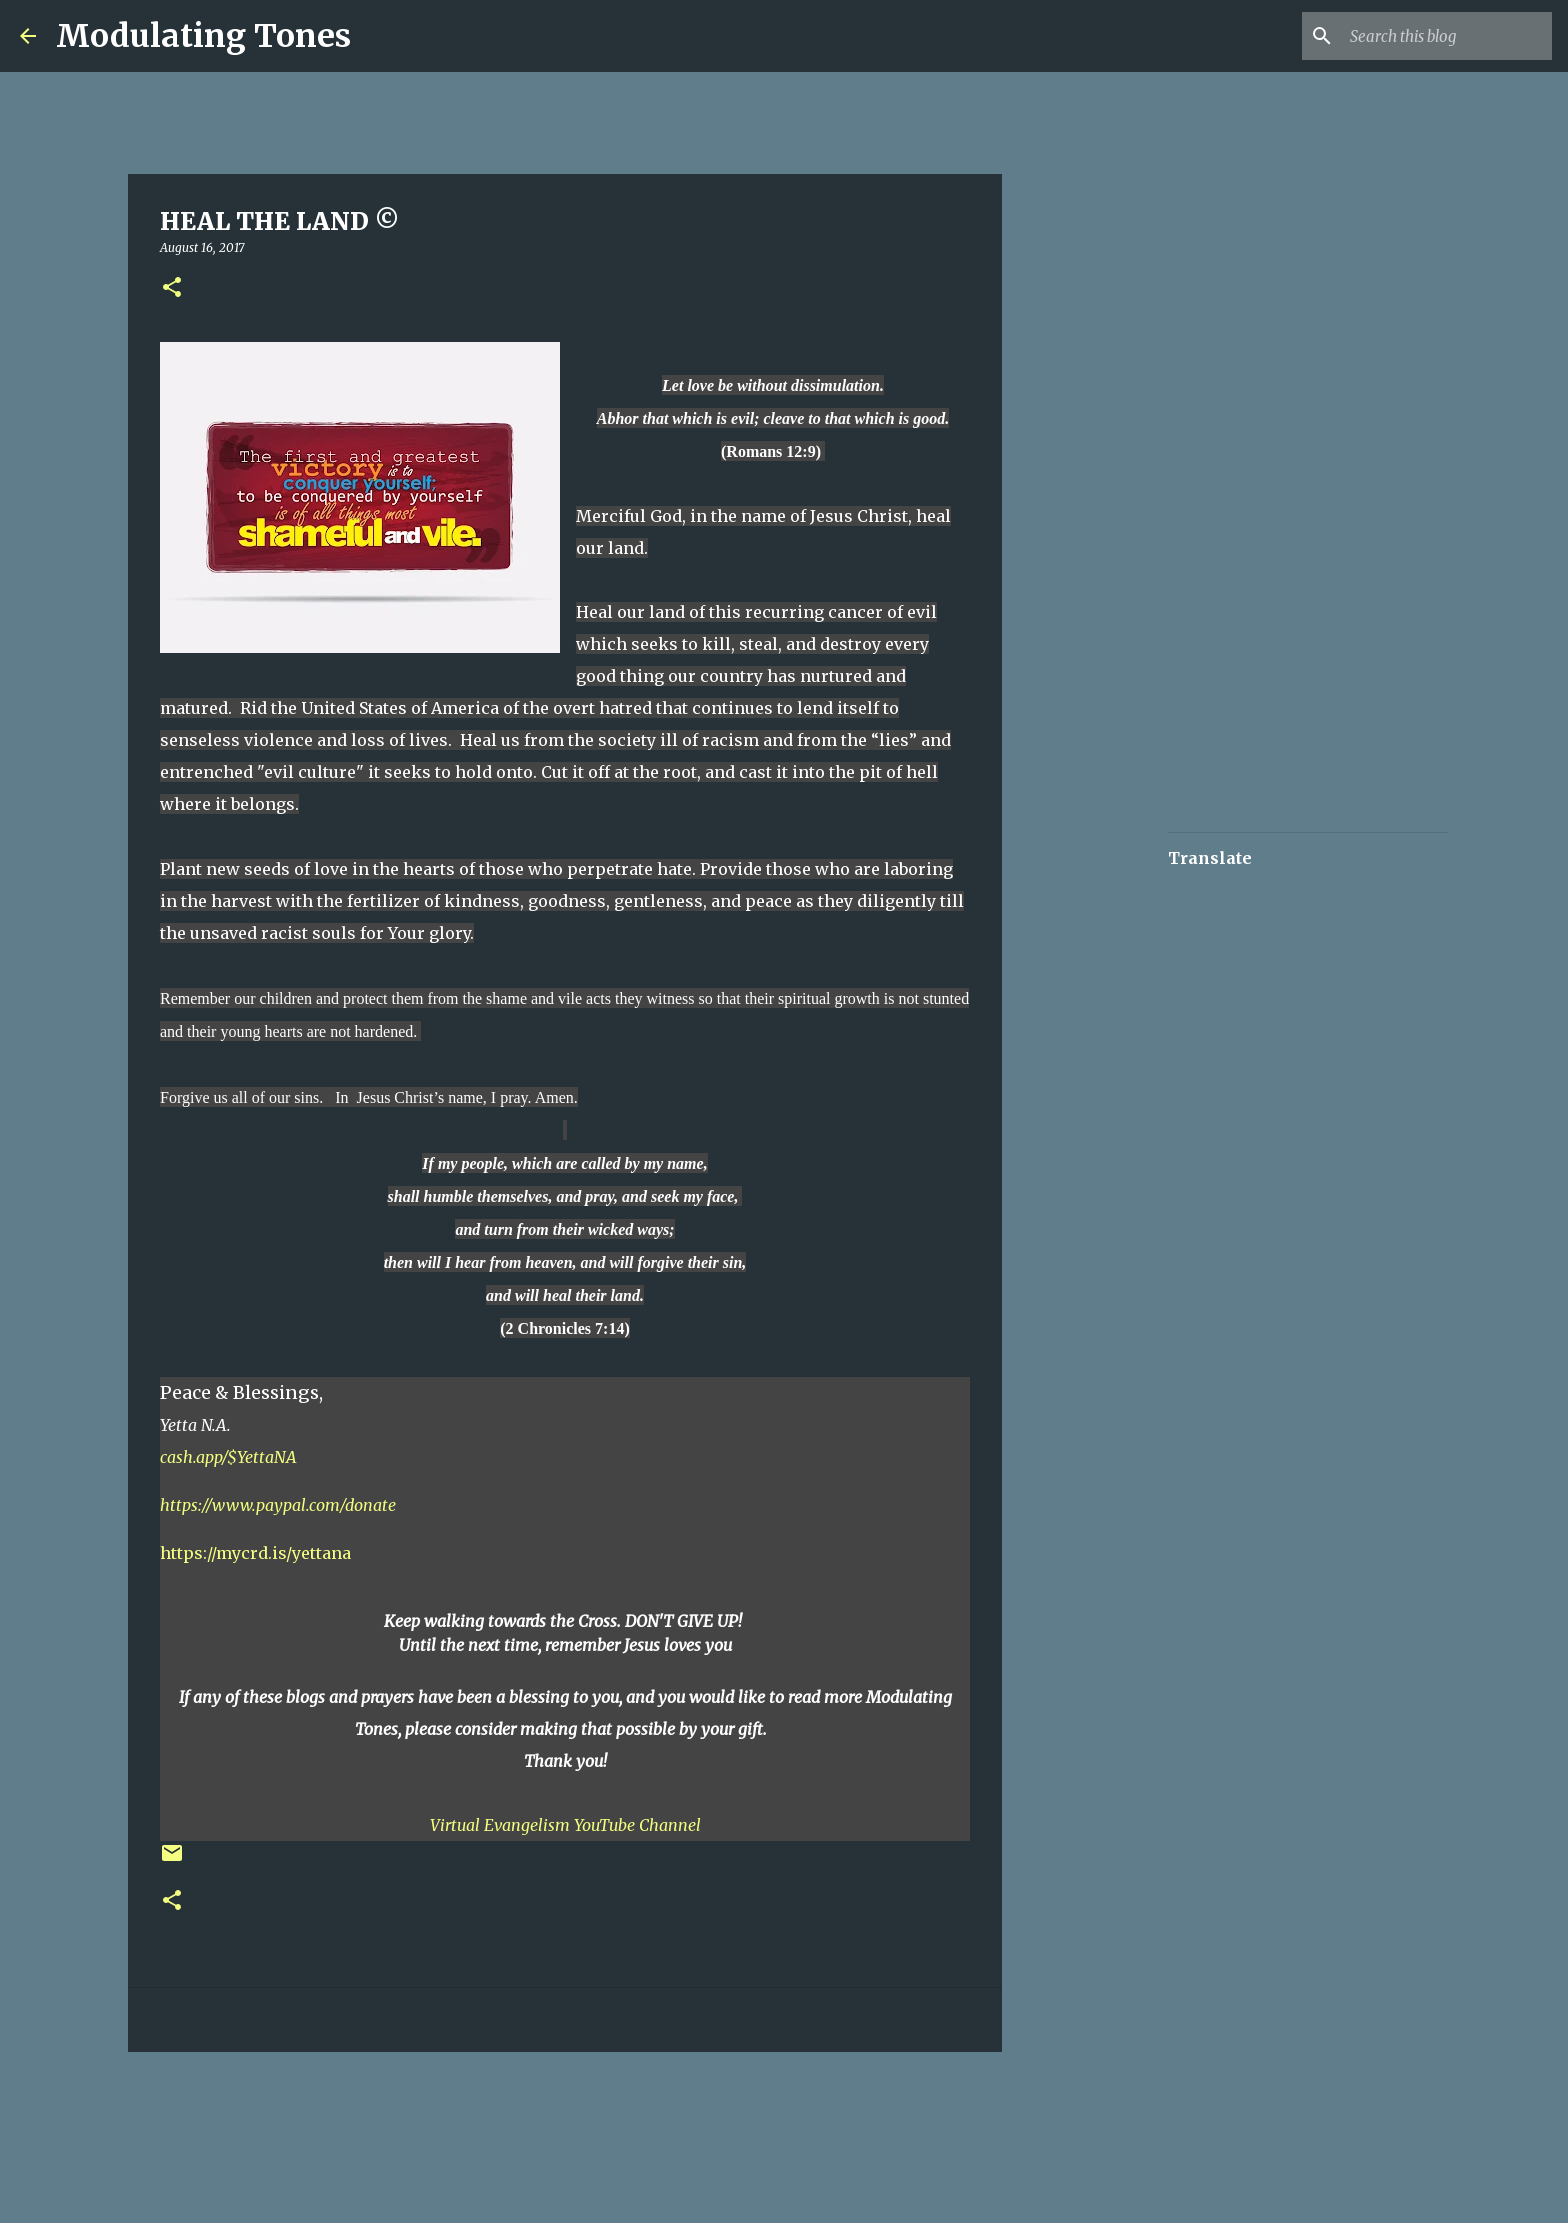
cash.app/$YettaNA (228, 1457)
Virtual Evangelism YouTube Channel (565, 1825)
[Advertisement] (484, 2127)
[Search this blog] (1447, 36)
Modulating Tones (203, 36)
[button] (172, 288)
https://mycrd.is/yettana (255, 1553)
